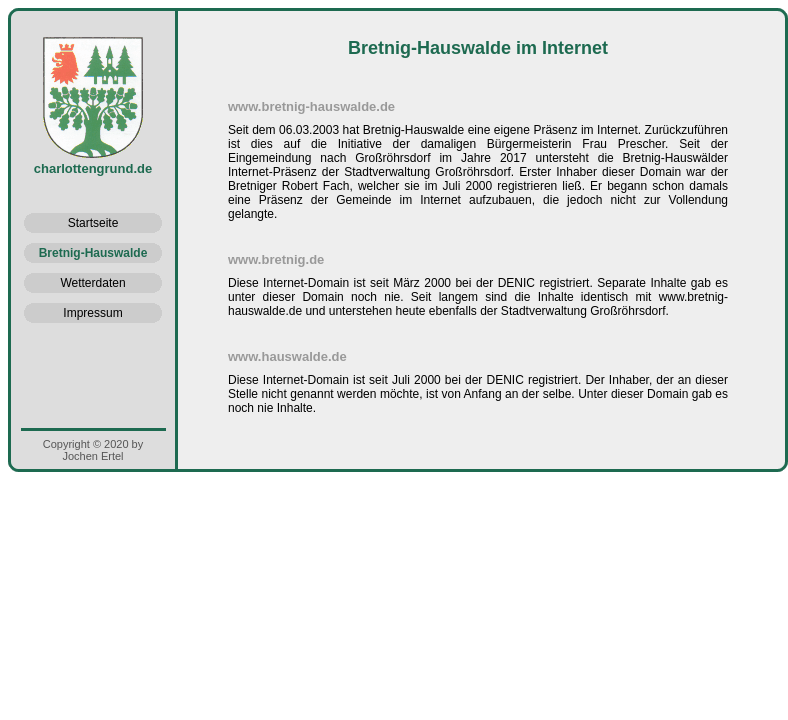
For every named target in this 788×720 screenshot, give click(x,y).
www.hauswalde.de (287, 356)
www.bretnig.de (276, 259)
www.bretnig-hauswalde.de (311, 106)
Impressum (92, 313)
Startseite (93, 223)
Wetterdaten (92, 283)
